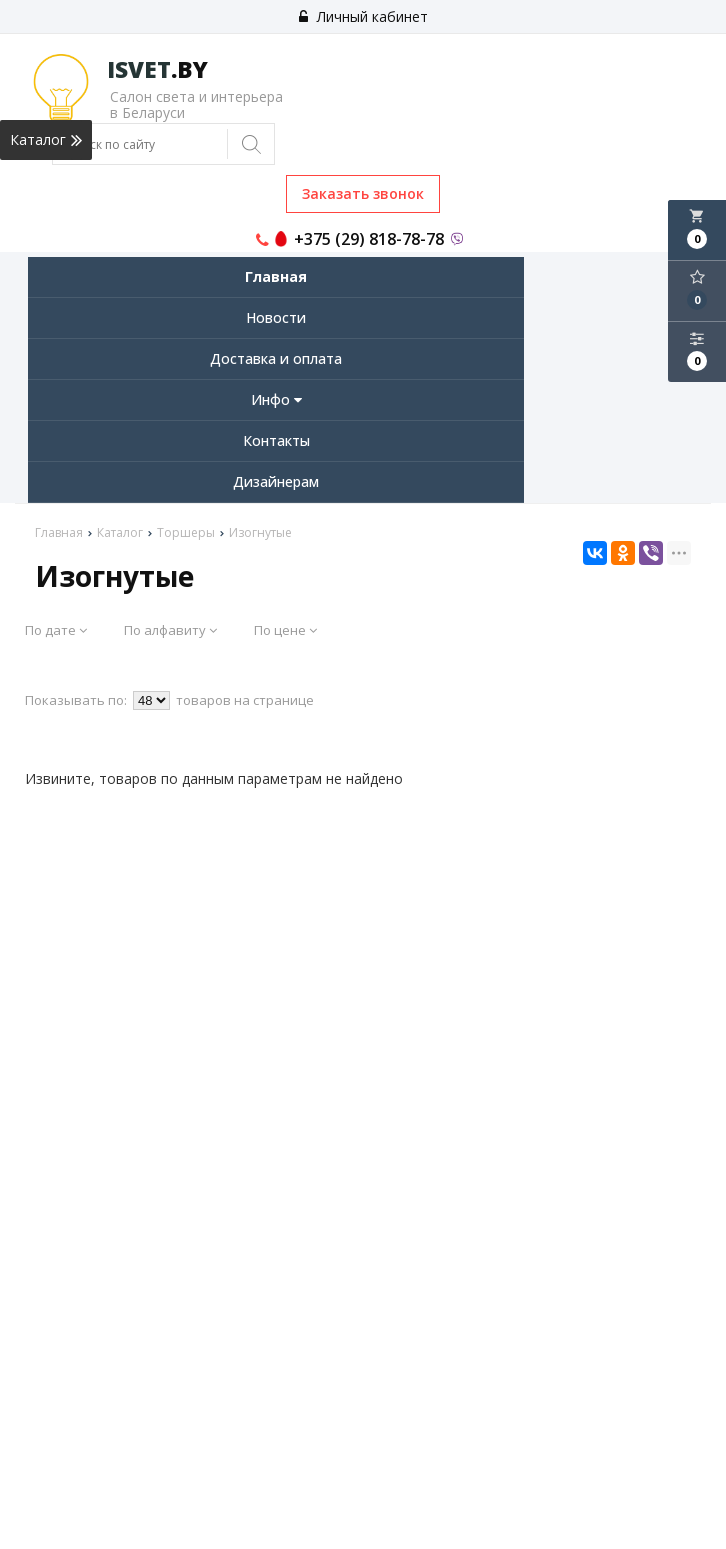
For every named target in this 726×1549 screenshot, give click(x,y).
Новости (276, 317)
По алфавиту (170, 630)
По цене (285, 630)
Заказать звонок (363, 193)
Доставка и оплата (276, 358)
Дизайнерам (276, 481)
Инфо (276, 399)
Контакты (276, 440)
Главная (276, 276)
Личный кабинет (363, 16)
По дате (56, 630)
